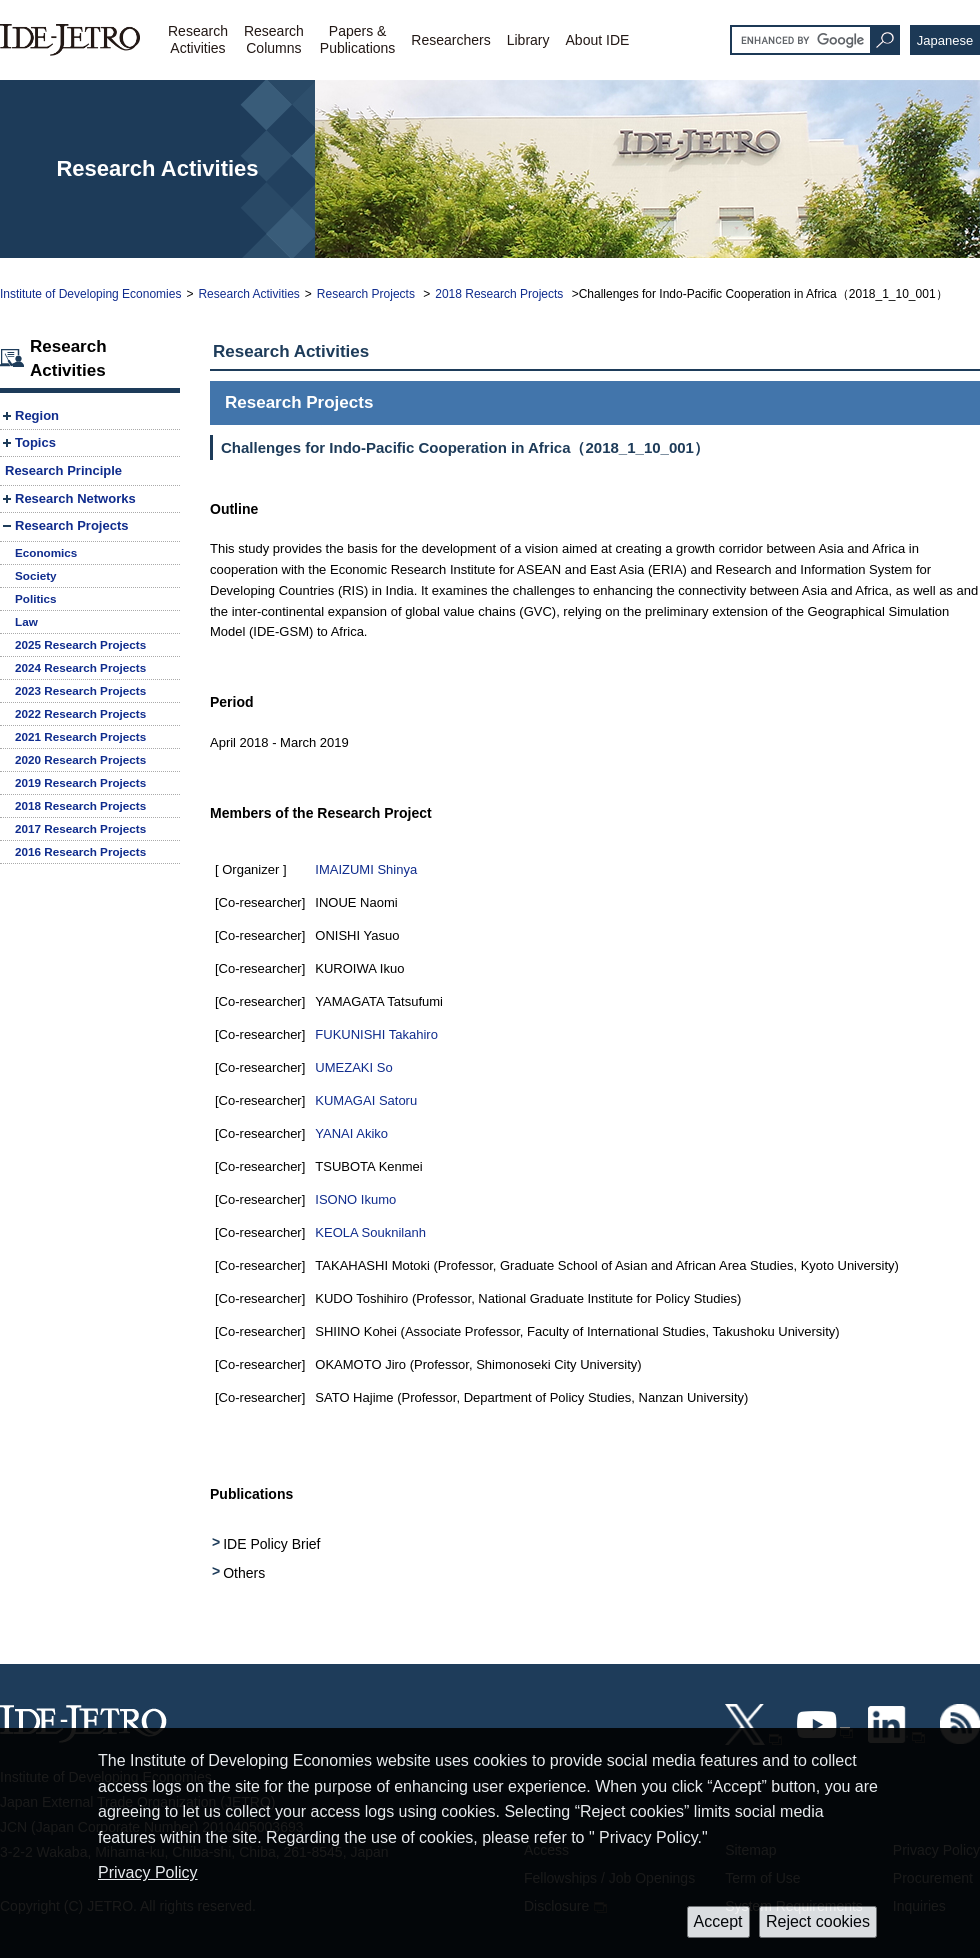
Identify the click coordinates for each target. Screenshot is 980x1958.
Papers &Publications (358, 39)
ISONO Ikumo (355, 1199)
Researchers (450, 40)
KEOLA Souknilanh (370, 1232)
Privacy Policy (148, 1872)
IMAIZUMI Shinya (366, 869)
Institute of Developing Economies (90, 294)
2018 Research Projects (500, 294)
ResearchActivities (198, 39)
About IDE (598, 40)
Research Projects (367, 294)
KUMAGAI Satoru (366, 1100)
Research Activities (248, 294)
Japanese (945, 40)
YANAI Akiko (351, 1133)
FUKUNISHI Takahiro (376, 1034)
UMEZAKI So (353, 1067)
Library (528, 40)
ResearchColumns (274, 39)
